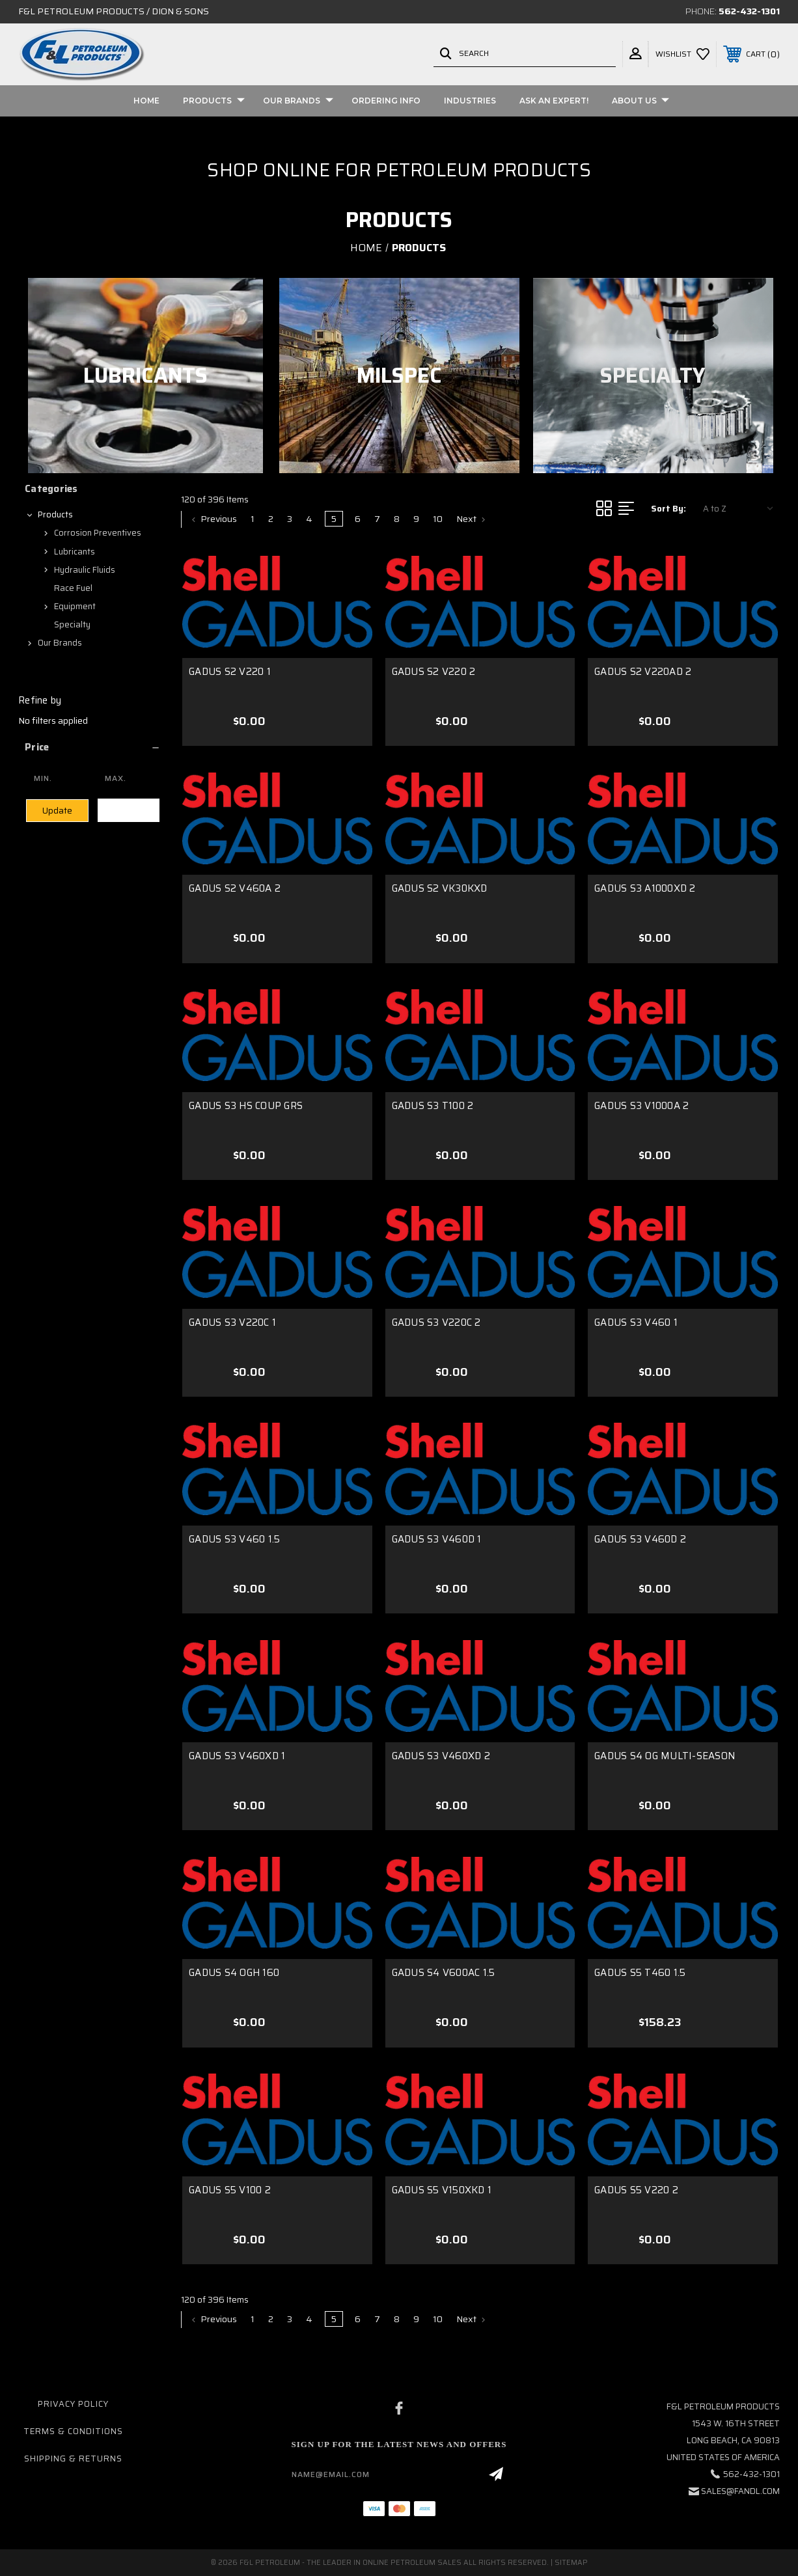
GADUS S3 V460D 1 (437, 1539)
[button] (93, 747)
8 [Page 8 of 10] (397, 519)
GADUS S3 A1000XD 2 (645, 888)
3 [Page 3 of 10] (289, 519)
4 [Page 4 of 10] (309, 519)
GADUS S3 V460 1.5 (234, 1539)
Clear (128, 810)
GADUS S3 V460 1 (636, 1322)
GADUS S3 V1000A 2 (641, 1106)
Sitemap (571, 2562)
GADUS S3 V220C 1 (232, 1322)
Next (470, 519)
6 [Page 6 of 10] (358, 519)
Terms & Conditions (73, 2431)
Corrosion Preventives (97, 533)
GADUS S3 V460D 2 (640, 1539)
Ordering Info (385, 100)
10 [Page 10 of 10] (438, 519)
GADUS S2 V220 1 (230, 671)
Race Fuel (73, 588)
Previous (214, 519)
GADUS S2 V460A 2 (235, 888)
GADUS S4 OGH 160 (234, 1972)
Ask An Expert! (553, 100)
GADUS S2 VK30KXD (440, 888)
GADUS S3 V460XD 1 (237, 1756)
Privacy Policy (73, 2404)
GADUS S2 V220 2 (434, 671)
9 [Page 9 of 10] (416, 519)
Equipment (75, 606)
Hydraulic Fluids (84, 570)
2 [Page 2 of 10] (270, 519)
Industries (470, 100)
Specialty (72, 624)
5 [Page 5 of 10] (334, 519)
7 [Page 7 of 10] (377, 519)
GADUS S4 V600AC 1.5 (443, 1972)
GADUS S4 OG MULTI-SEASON (664, 1756)
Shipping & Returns (73, 2458)
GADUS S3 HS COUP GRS (246, 1106)
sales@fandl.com (740, 2491)
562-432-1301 (749, 11)
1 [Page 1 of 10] (253, 519)
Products (214, 101)
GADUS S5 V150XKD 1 (442, 2190)
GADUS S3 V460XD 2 (441, 1756)
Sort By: (668, 508)
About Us (640, 101)
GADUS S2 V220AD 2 (642, 671)
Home (146, 100)
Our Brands (298, 101)
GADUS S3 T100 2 (433, 1106)
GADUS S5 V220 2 (636, 2190)
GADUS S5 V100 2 (230, 2190)
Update (57, 810)
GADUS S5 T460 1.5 (639, 1972)
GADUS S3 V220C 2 (436, 1322)
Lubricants (74, 551)
